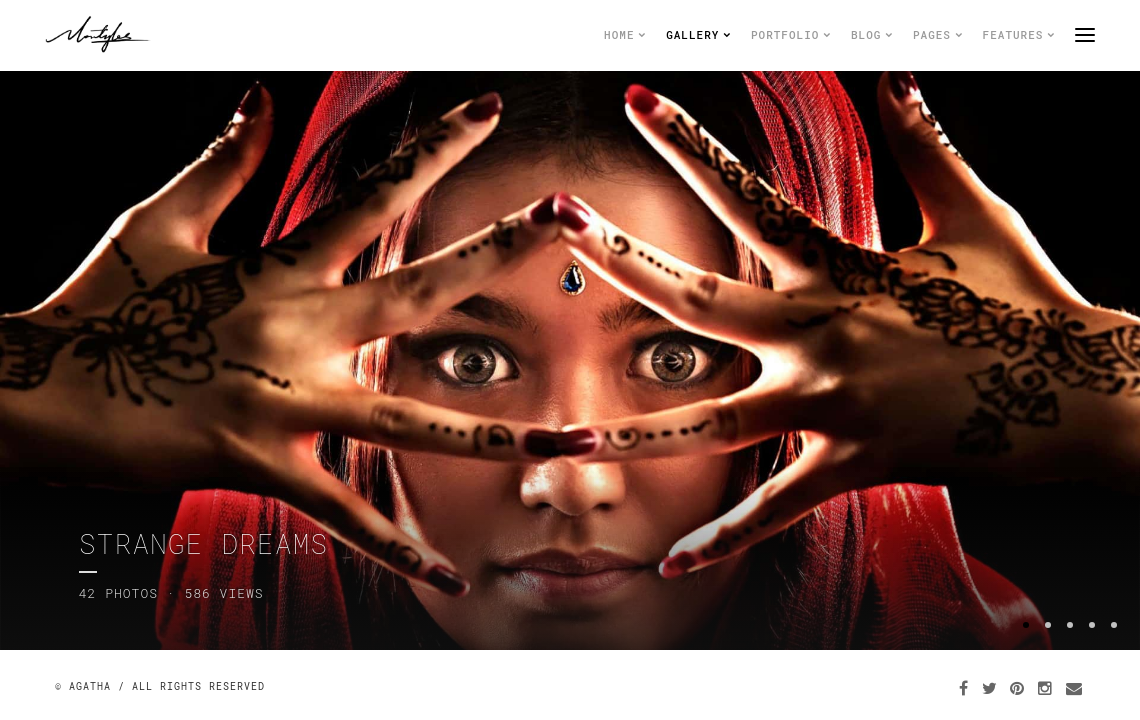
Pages (938, 34)
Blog (872, 34)
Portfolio (791, 34)
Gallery (698, 34)
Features (1019, 34)
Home (625, 34)
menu (1085, 34)
